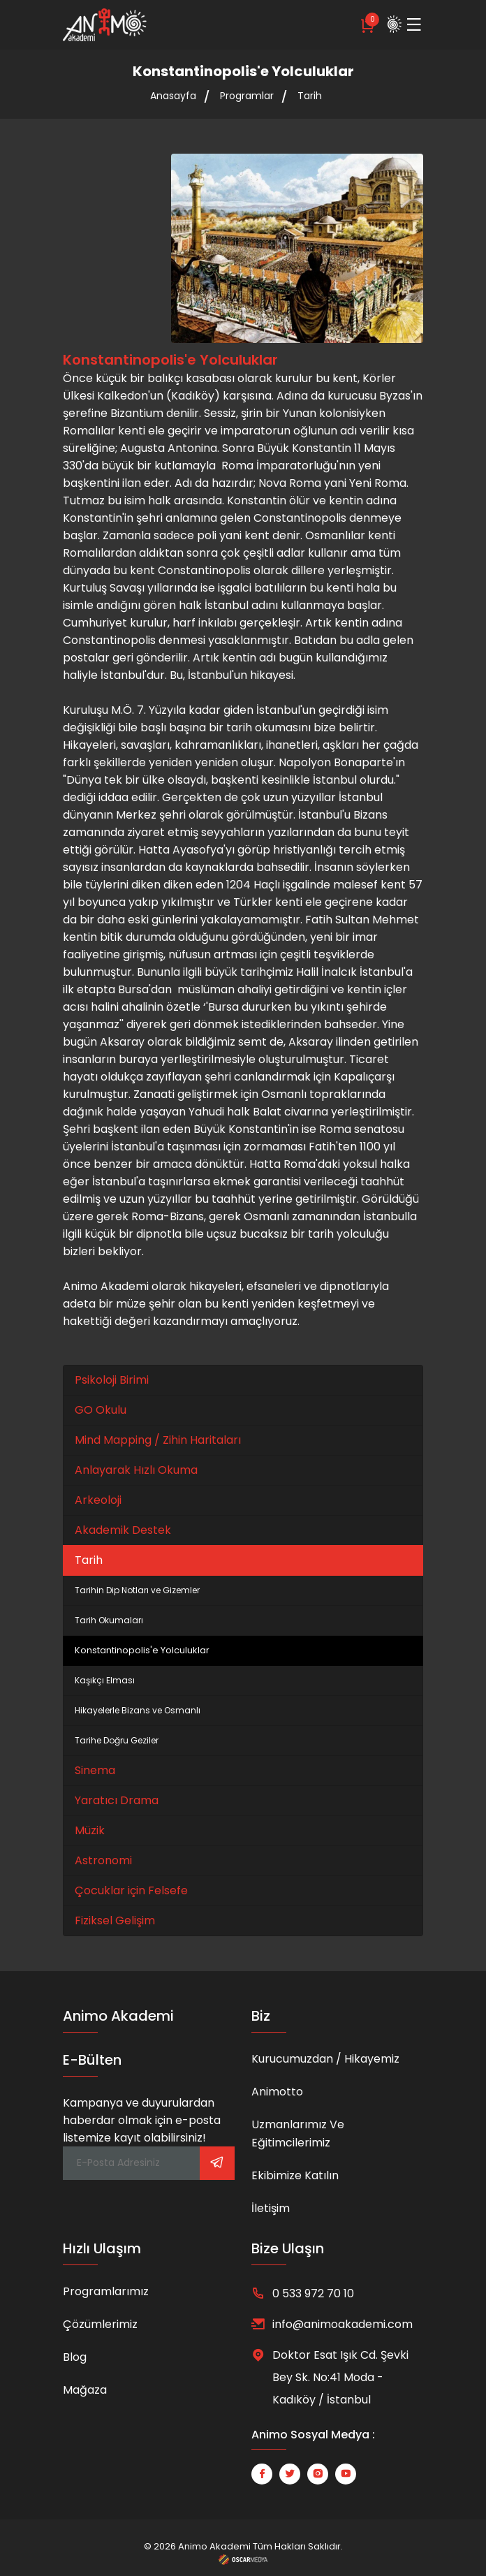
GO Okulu (100, 1410)
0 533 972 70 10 (313, 2293)
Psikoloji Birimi (112, 1380)
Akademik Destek (123, 1530)
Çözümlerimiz (100, 2324)
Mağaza (85, 2390)
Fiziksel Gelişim (115, 1920)
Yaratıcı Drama (117, 1800)
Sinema (95, 1770)
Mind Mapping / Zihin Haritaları (158, 1440)
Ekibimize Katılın (295, 2175)
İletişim (270, 2208)
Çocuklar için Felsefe (131, 1890)
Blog (75, 2357)
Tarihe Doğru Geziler (117, 1740)
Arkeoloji (98, 1500)
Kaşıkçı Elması (105, 1680)
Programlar (247, 96)
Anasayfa (173, 96)
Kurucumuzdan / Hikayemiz (325, 2059)
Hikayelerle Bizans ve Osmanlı (137, 1710)
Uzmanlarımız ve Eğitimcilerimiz (297, 2133)
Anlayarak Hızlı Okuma (136, 1470)
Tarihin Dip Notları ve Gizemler (137, 1590)
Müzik (90, 1830)
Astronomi (103, 1860)
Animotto (277, 2092)
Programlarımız (106, 2291)
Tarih (309, 96)
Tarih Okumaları (109, 1620)
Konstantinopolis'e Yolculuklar (142, 1650)
